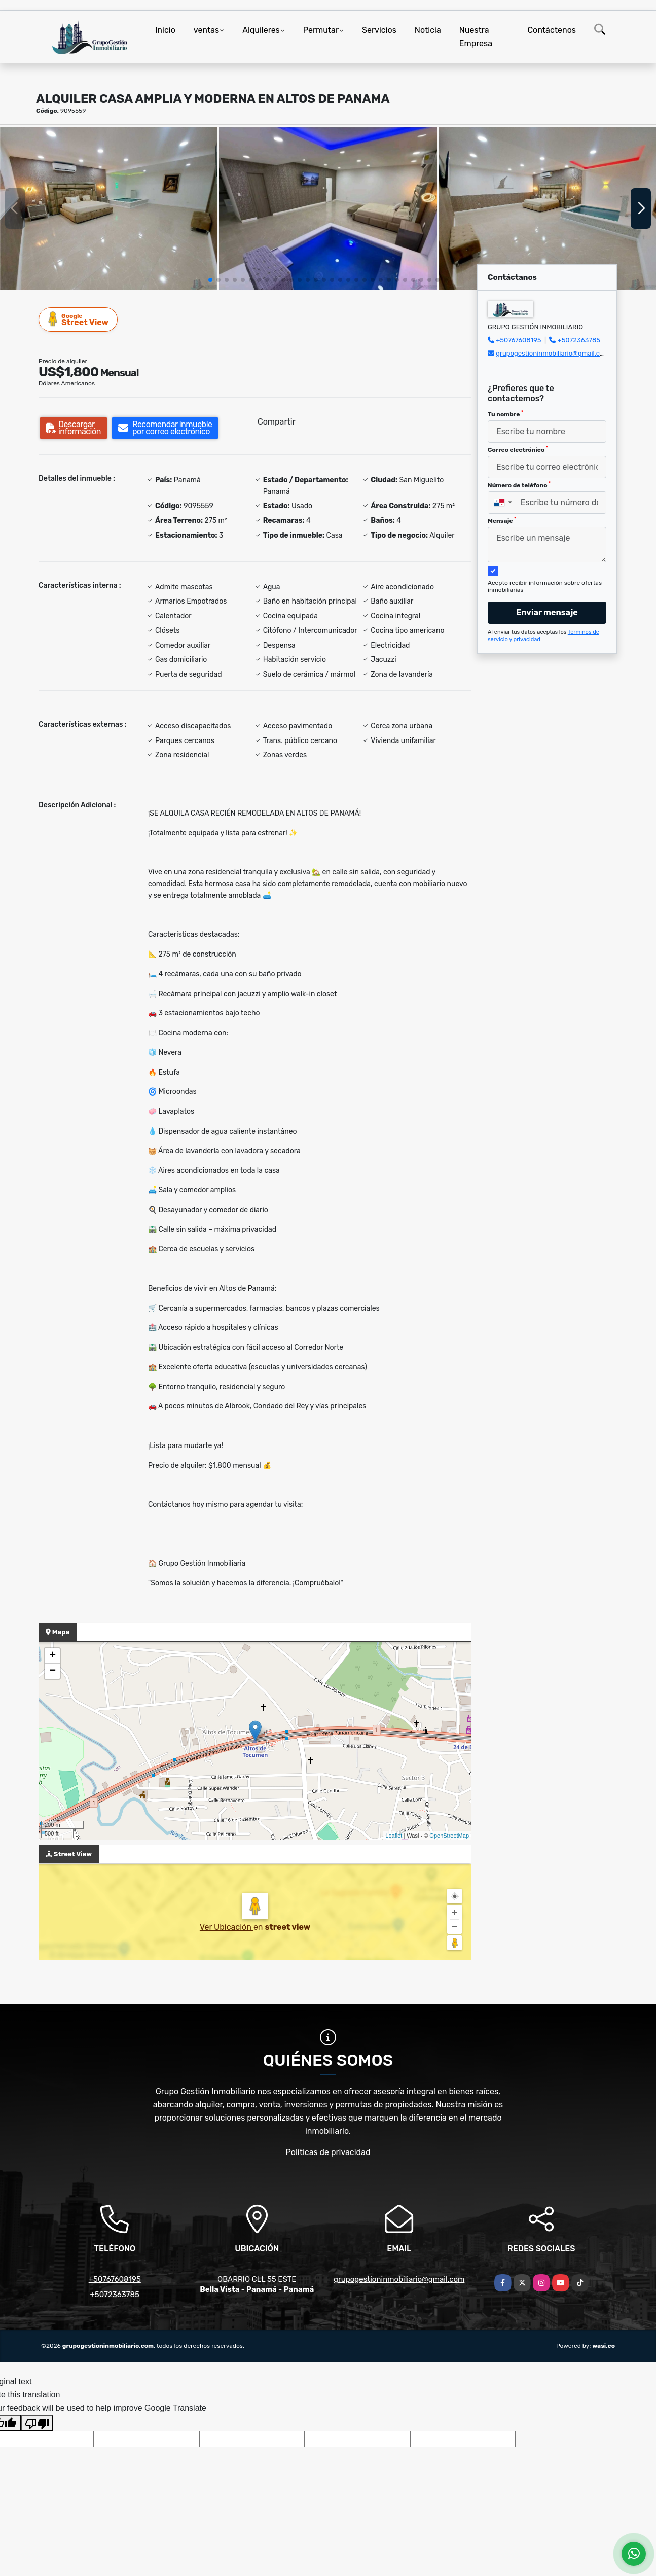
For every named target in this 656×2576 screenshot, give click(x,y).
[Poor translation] (37, 2423)
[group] (108, 208)
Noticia (428, 30)
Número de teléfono (519, 485)
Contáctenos (551, 30)
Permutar (321, 30)
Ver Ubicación (226, 1927)
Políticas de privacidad (328, 2152)
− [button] (52, 1671)
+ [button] (52, 1656)
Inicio (165, 30)
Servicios (379, 30)
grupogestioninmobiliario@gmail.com (552, 353)
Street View (78, 319)
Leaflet (393, 1835)
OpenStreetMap (449, 1835)
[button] (210, 280)
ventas (206, 30)
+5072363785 (579, 340)
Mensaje (502, 520)
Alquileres (261, 30)
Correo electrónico (518, 449)
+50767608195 (518, 340)
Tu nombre (505, 414)
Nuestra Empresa (475, 36)
